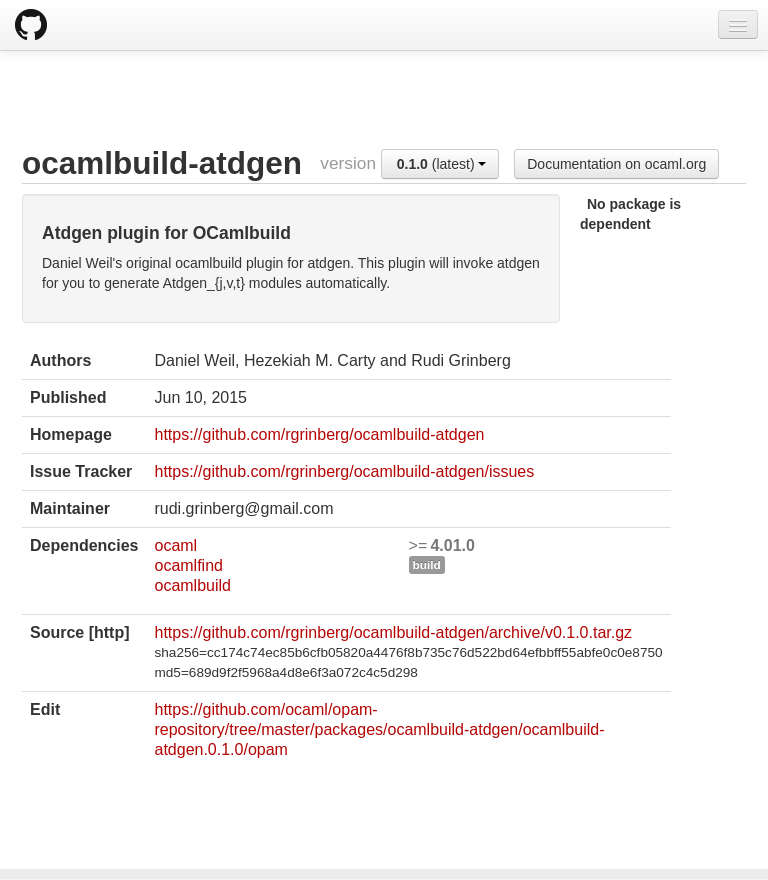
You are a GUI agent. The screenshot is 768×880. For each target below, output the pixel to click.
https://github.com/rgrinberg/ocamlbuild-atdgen (319, 434)
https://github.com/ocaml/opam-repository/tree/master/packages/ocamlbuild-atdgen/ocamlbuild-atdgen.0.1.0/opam (379, 729)
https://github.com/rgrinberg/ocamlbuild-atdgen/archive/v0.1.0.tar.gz (393, 632)
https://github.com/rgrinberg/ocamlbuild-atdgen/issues (344, 471)
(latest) (442, 164)
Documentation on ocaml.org (616, 164)
